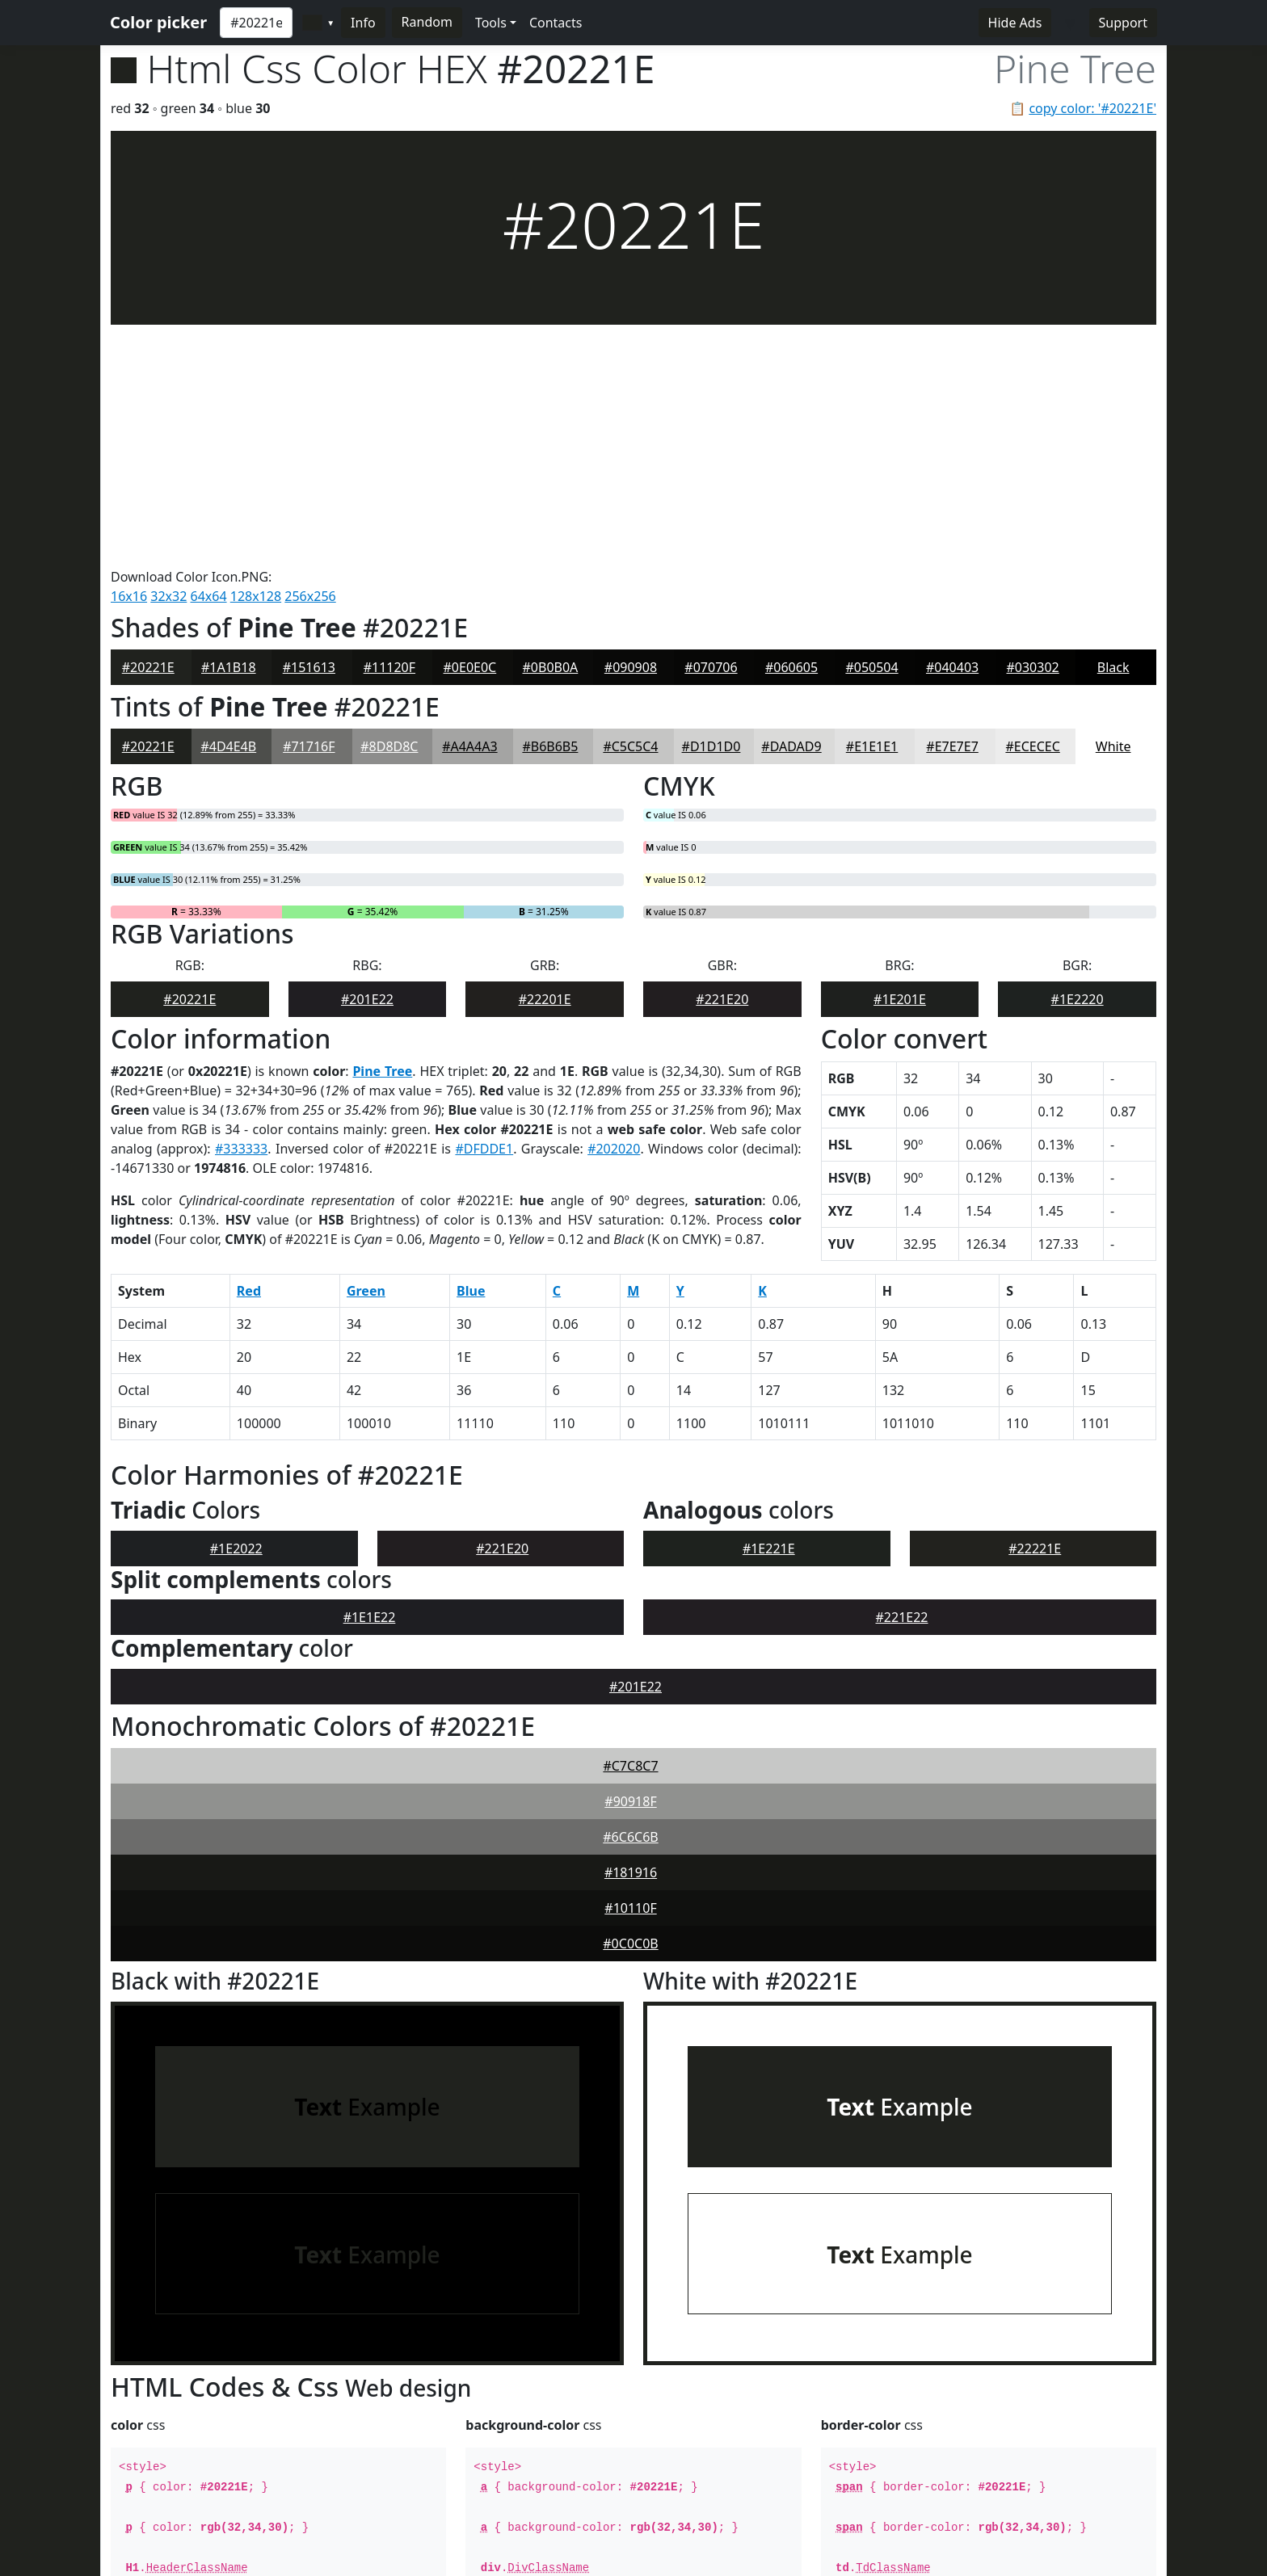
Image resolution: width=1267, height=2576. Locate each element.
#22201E (545, 757)
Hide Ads (1015, 23)
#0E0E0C (470, 425)
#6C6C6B (630, 1594)
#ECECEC (1032, 504)
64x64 (209, 354)
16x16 (129, 354)
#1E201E (899, 757)
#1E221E (769, 1306)
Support (1123, 23)
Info (363, 23)
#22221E (1034, 1306)
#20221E (148, 425)
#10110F (630, 1666)
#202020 (613, 906)
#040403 (952, 425)
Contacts (556, 23)
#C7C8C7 (630, 1523)
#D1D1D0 (711, 504)
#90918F (630, 1559)
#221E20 (722, 757)
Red (249, 1048)
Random (427, 22)
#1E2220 (1077, 757)
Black (1113, 425)
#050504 (871, 425)
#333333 (241, 906)
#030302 (1032, 425)
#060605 (791, 425)
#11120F (389, 425)
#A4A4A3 (469, 504)
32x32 (168, 354)
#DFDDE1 (484, 906)
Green (366, 1048)
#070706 (710, 425)
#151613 (309, 425)
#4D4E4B (228, 504)
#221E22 (902, 1375)
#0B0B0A (551, 425)
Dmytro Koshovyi (363, 2553)
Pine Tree (382, 829)
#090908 (630, 425)
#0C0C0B (630, 1701)
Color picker (158, 22)
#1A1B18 (228, 425)
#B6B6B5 (550, 504)
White (1113, 504)
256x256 (309, 354)
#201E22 (367, 757)
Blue (471, 1048)
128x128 (255, 354)
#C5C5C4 (630, 504)
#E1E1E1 (872, 504)
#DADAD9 (791, 504)
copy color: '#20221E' (1092, 108)
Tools (491, 23)
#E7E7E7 (952, 504)
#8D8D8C (389, 504)
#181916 (630, 1630)
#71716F (309, 504)
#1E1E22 (369, 1375)
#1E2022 (236, 1306)
